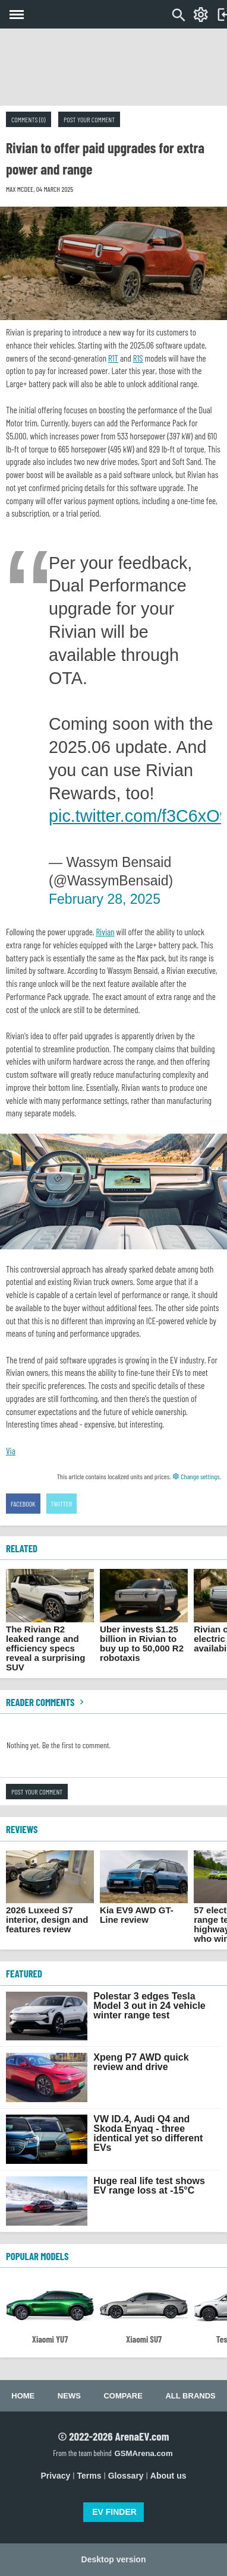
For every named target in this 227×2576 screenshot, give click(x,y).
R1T (113, 358)
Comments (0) (28, 119)
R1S (138, 358)
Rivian (105, 931)
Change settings (196, 1476)
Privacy (56, 2475)
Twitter (61, 1503)
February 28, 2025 (104, 899)
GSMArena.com (143, 2453)
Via (10, 1450)
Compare (122, 2395)
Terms (89, 2475)
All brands (190, 2395)
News (69, 2395)
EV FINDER (114, 2512)
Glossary (126, 2475)
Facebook (23, 1503)
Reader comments (46, 1702)
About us (168, 2475)
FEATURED (24, 1973)
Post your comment (89, 119)
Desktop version (113, 2559)
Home (22, 2395)
